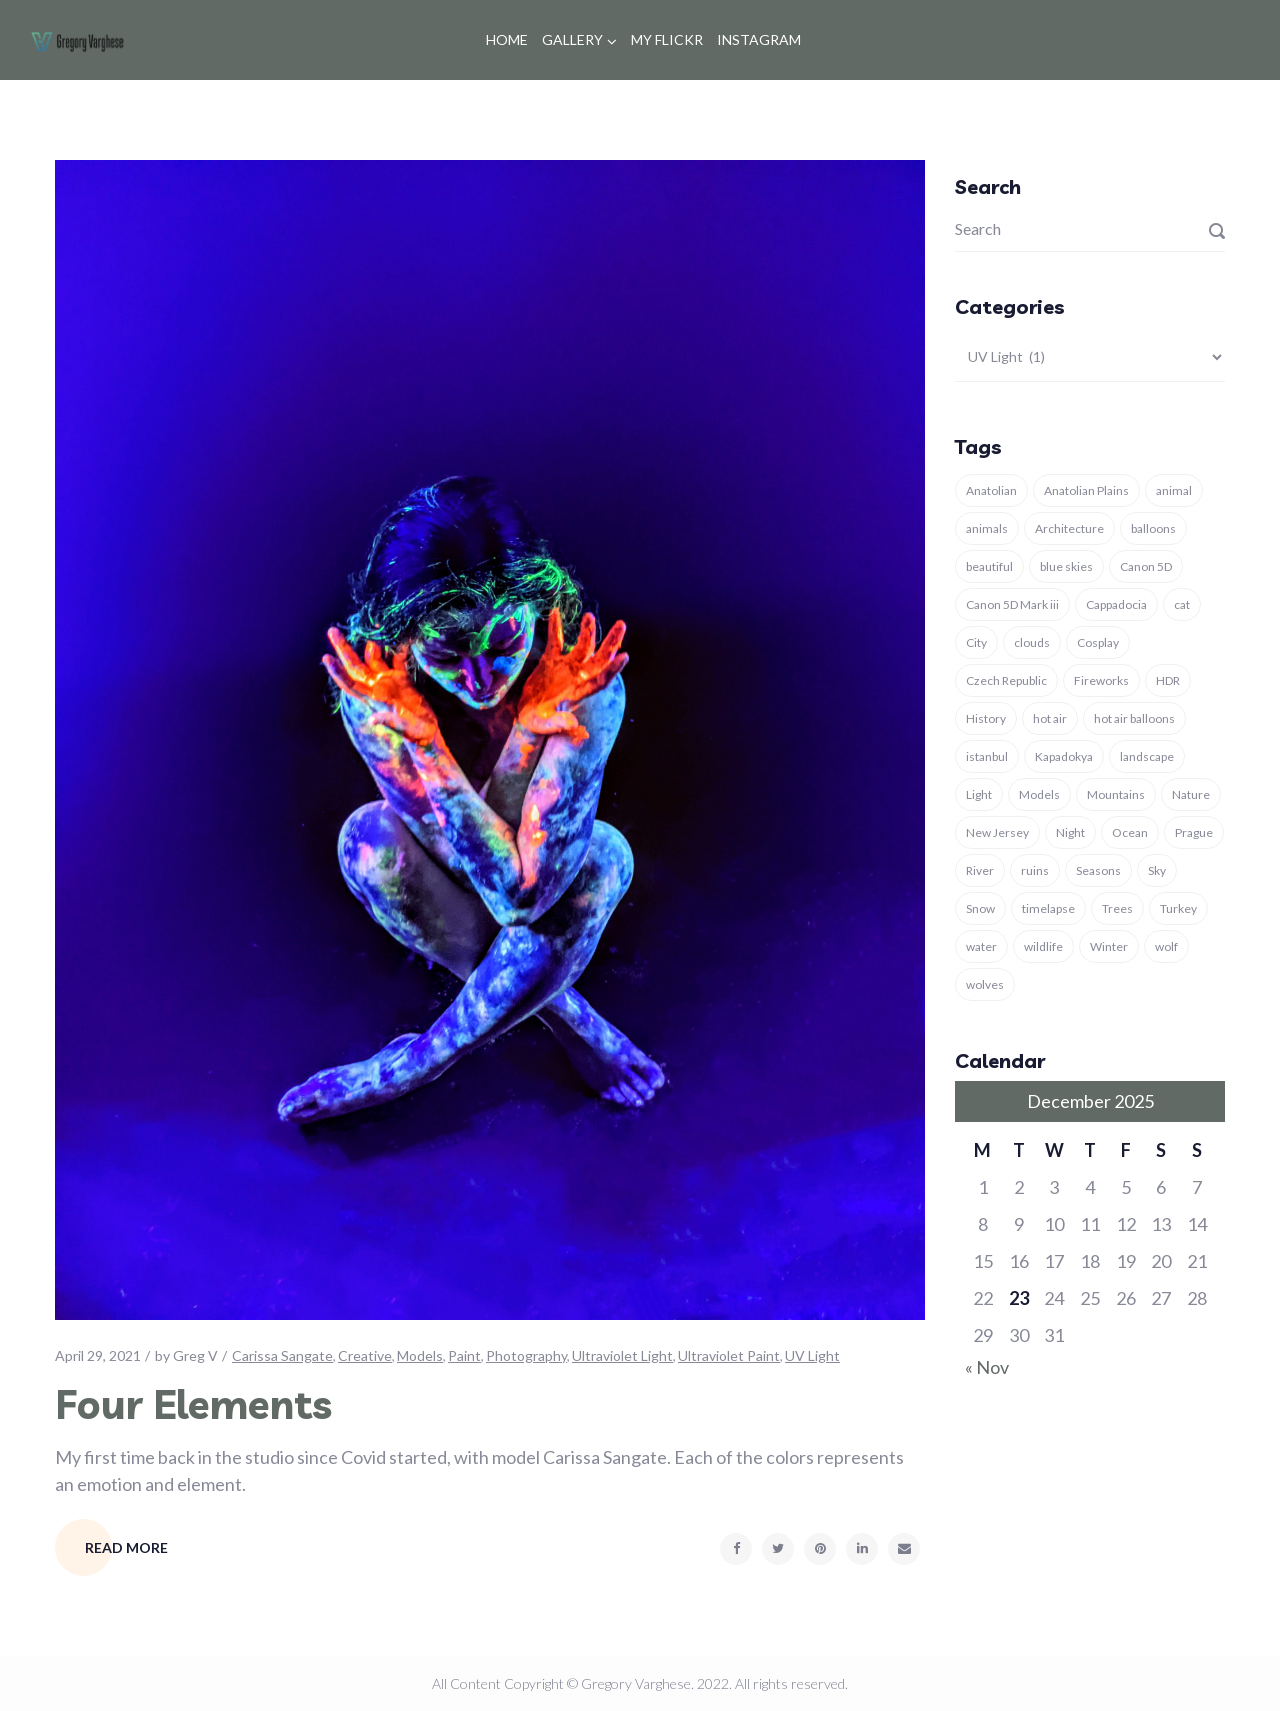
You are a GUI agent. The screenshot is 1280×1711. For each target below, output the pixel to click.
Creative (365, 1355)
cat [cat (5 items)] (1182, 604)
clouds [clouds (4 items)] (1032, 642)
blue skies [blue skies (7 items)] (1066, 566)
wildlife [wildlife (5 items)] (1043, 946)
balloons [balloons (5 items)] (1153, 528)
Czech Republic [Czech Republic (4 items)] (1006, 680)
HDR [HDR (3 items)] (1168, 680)
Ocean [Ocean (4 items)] (1130, 832)
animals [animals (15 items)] (987, 528)
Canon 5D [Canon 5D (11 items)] (1146, 566)
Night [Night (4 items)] (1070, 832)
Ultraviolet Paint (729, 1355)
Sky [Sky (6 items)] (1157, 870)
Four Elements (193, 1404)
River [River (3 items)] (980, 870)
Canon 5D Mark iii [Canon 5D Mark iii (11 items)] (1012, 604)
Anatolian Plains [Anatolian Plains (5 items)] (1086, 490)
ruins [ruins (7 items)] (1035, 870)
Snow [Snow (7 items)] (980, 908)
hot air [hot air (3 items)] (1050, 718)
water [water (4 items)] (981, 946)
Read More (126, 1547)
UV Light (812, 1355)
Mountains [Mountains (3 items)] (1116, 794)
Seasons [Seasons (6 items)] (1098, 870)
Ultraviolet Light (622, 1355)
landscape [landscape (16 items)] (1147, 756)
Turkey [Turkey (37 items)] (1178, 908)
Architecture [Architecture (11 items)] (1069, 528)
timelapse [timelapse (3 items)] (1048, 908)
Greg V (195, 1355)
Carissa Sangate (282, 1355)
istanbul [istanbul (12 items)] (987, 756)
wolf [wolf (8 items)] (1166, 946)
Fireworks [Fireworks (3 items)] (1101, 680)
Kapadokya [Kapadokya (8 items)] (1064, 756)
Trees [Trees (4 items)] (1117, 908)
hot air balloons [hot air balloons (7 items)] (1134, 718)
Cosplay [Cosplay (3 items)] (1098, 642)
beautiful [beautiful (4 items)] (989, 566)
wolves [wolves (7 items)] (985, 984)
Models (420, 1355)
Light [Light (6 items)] (979, 794)
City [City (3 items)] (976, 642)
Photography (526, 1355)
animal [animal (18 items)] (1174, 490)
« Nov (987, 1367)
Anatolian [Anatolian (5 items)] (991, 490)
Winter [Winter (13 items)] (1109, 946)
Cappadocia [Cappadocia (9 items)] (1116, 604)
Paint (464, 1355)
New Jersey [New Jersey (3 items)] (997, 832)
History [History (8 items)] (986, 718)
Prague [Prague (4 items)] (1194, 832)
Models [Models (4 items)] (1039, 794)
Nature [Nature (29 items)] (1191, 794)
